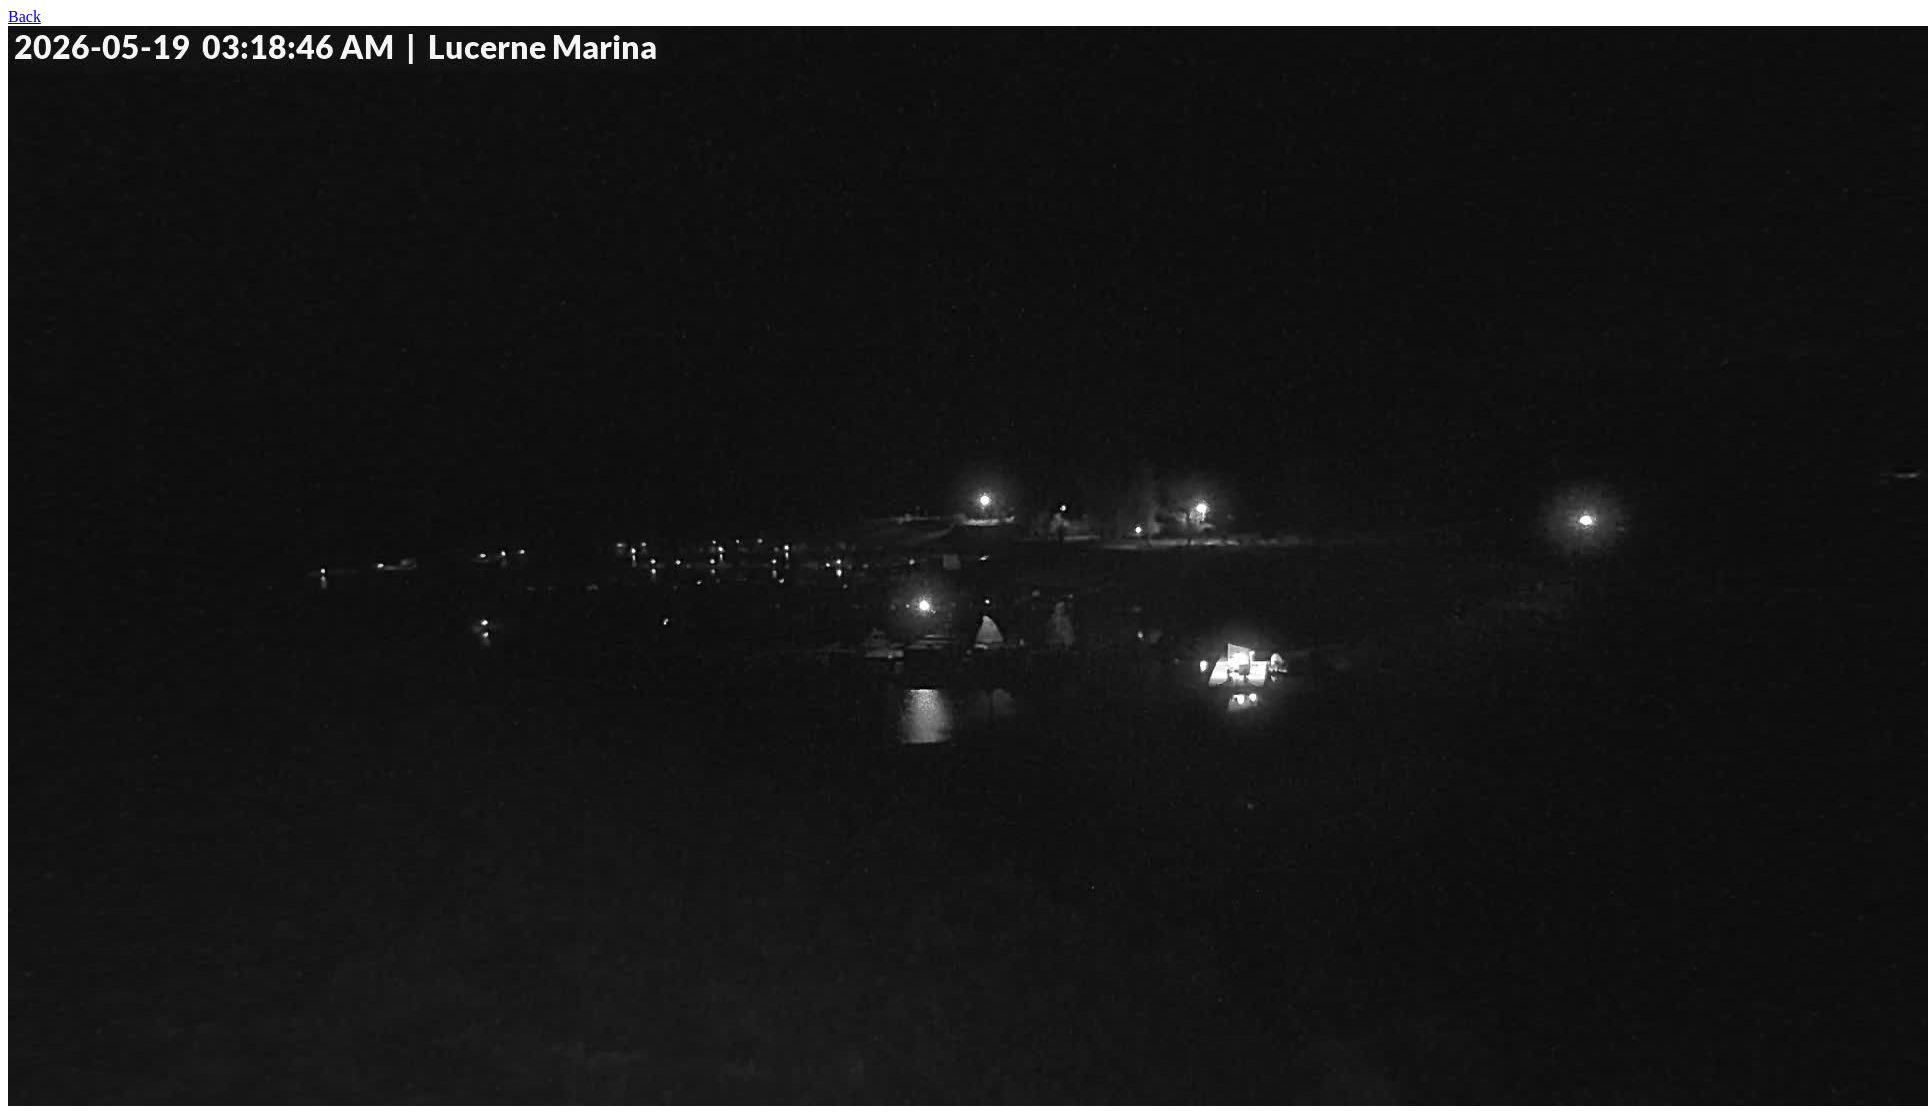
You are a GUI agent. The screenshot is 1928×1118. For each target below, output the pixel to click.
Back (24, 16)
